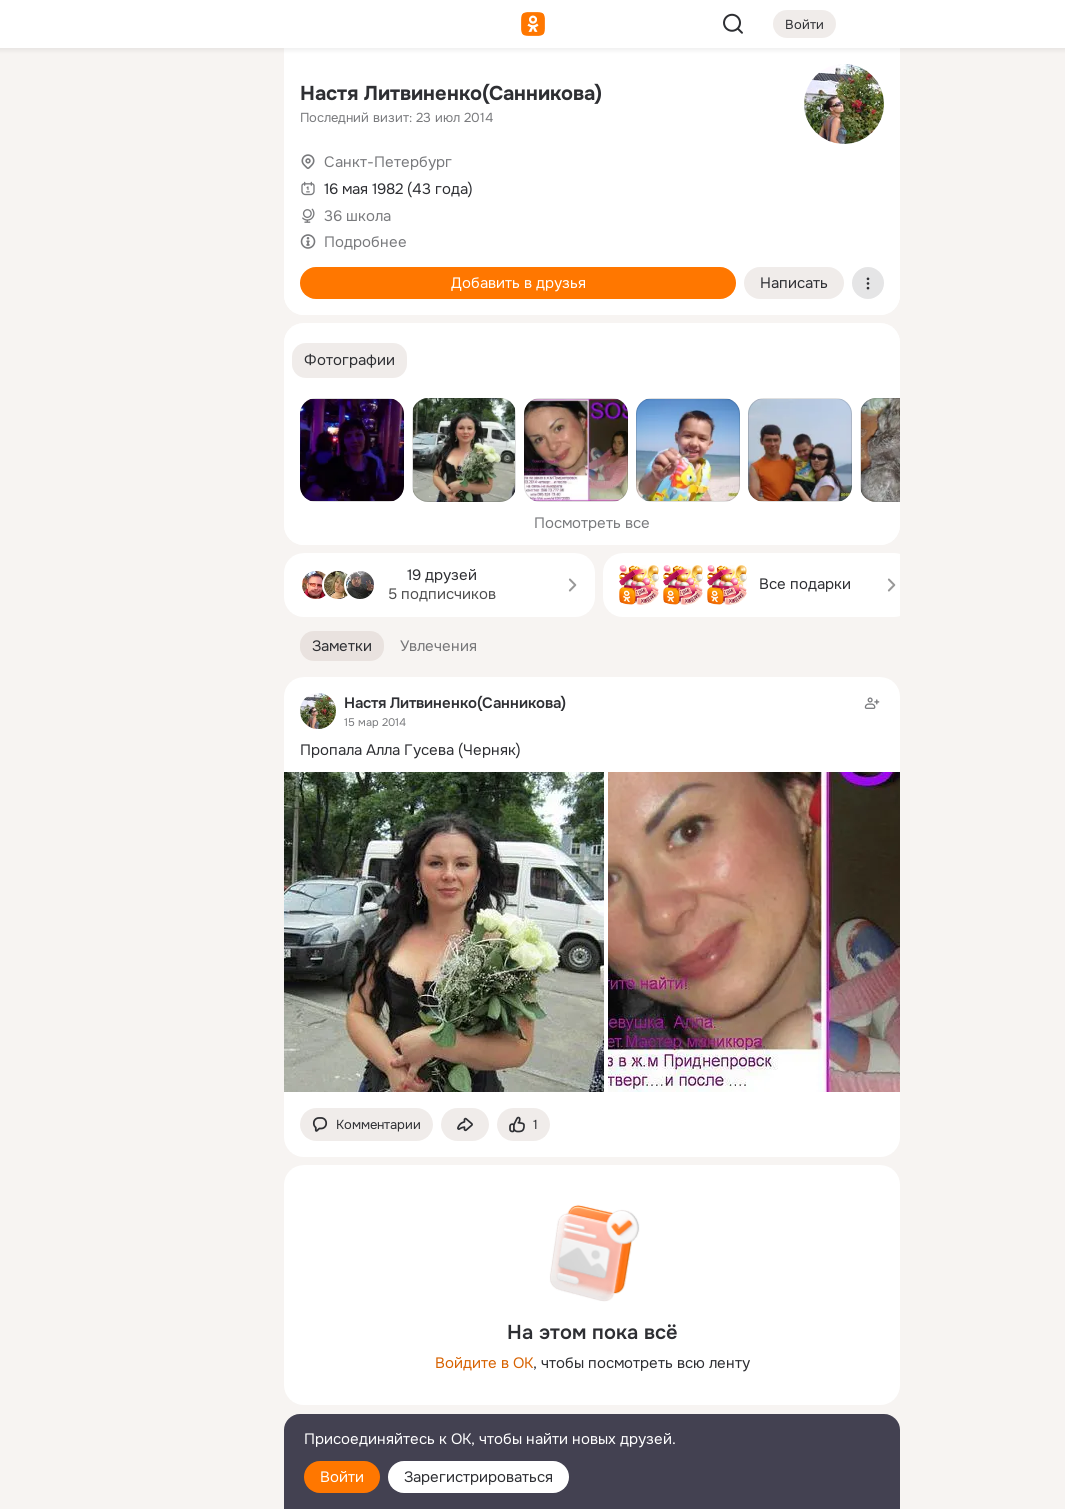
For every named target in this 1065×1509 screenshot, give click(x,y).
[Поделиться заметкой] (465, 1124)
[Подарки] (48, 272)
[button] (349, 360)
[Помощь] (48, 360)
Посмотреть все (592, 523)
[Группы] (224, 96)
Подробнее (365, 242)
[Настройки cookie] (136, 1482)
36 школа (357, 216)
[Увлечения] (136, 96)
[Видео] (224, 184)
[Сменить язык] (136, 1397)
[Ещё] (136, 1354)
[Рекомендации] (136, 360)
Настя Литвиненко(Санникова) (451, 93)
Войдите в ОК (484, 1363)
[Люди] (136, 184)
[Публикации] (48, 184)
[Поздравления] (136, 272)
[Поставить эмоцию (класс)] (523, 1124)
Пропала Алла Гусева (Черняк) (410, 750)
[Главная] (48, 96)
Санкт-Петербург (388, 162)
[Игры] (224, 272)
